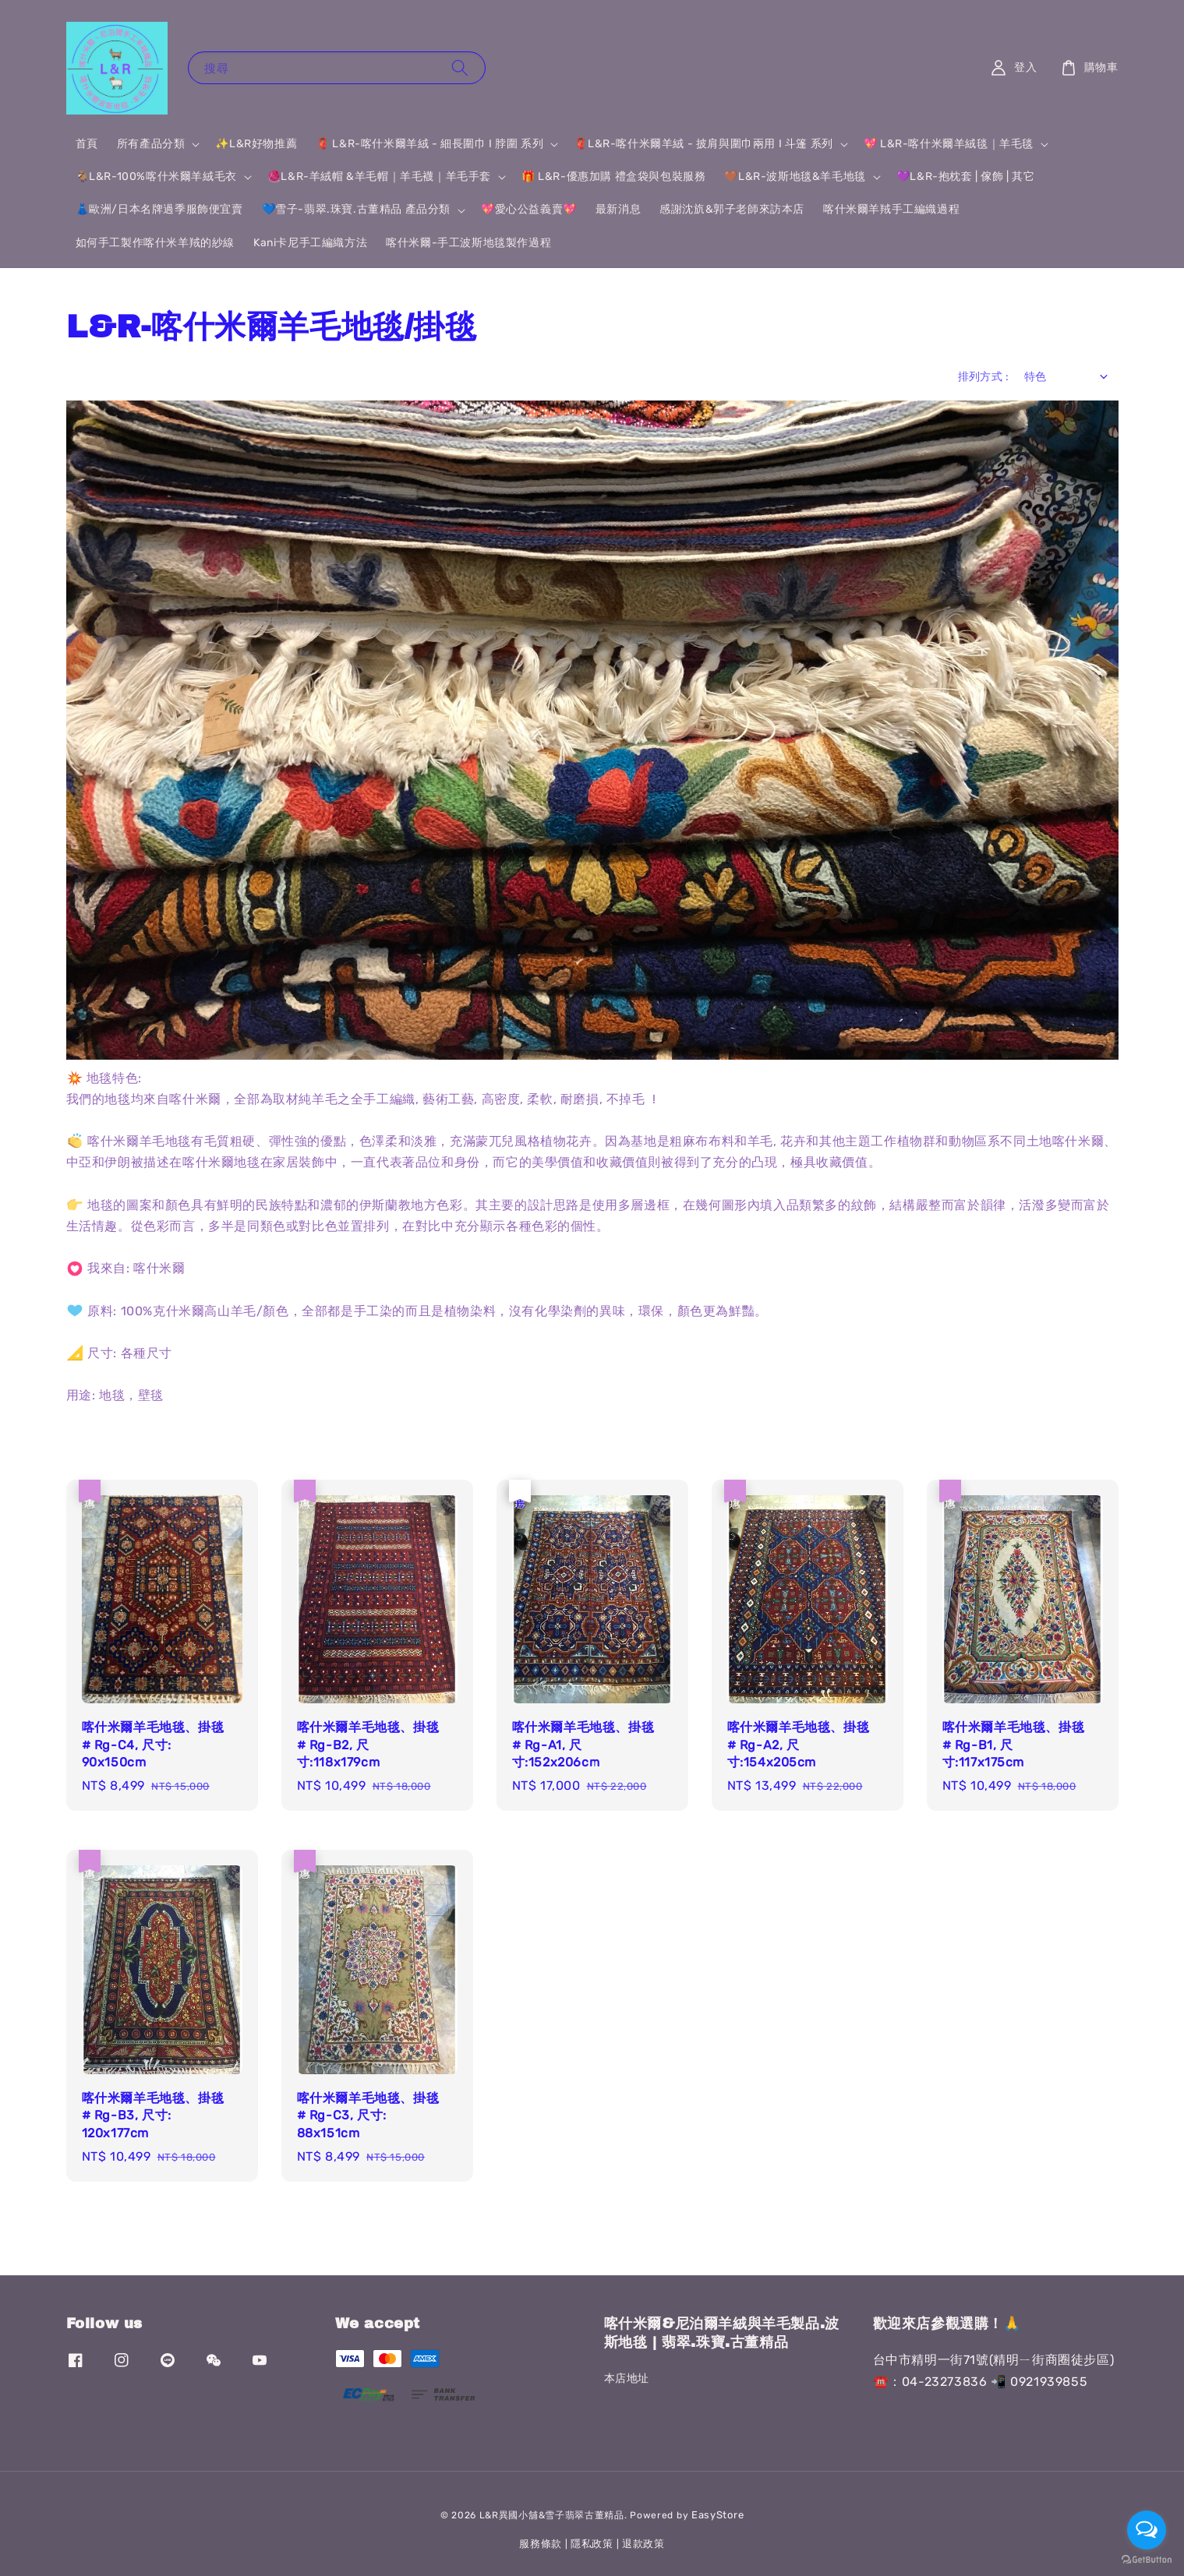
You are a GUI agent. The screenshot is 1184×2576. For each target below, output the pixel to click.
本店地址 (626, 2378)
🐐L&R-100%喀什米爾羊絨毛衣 (156, 176)
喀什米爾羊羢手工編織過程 (891, 209)
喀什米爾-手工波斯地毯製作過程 (468, 242)
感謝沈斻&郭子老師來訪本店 (731, 209)
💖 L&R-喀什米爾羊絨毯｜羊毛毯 (949, 143)
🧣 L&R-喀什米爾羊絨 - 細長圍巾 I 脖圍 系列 (429, 143)
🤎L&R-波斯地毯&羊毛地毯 (794, 176)
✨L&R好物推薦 (256, 143)
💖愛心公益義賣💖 (529, 209)
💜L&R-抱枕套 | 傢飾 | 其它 (965, 176)
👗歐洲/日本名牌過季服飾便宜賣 (159, 209)
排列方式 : (983, 376)
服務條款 (540, 2544)
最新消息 (618, 209)
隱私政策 (592, 2544)
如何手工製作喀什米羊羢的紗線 (155, 242)
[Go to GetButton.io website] (1147, 2560)
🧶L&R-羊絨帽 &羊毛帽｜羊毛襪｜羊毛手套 (379, 176)
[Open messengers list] (1146, 2530)
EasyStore (717, 2515)
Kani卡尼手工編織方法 (310, 242)
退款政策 (643, 2544)
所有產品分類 (151, 143)
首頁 (87, 143)
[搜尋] (460, 67)
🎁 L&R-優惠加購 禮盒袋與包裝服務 (613, 176)
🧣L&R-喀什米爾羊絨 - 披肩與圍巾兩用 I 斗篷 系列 (703, 143)
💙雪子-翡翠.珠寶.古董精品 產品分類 (356, 209)
